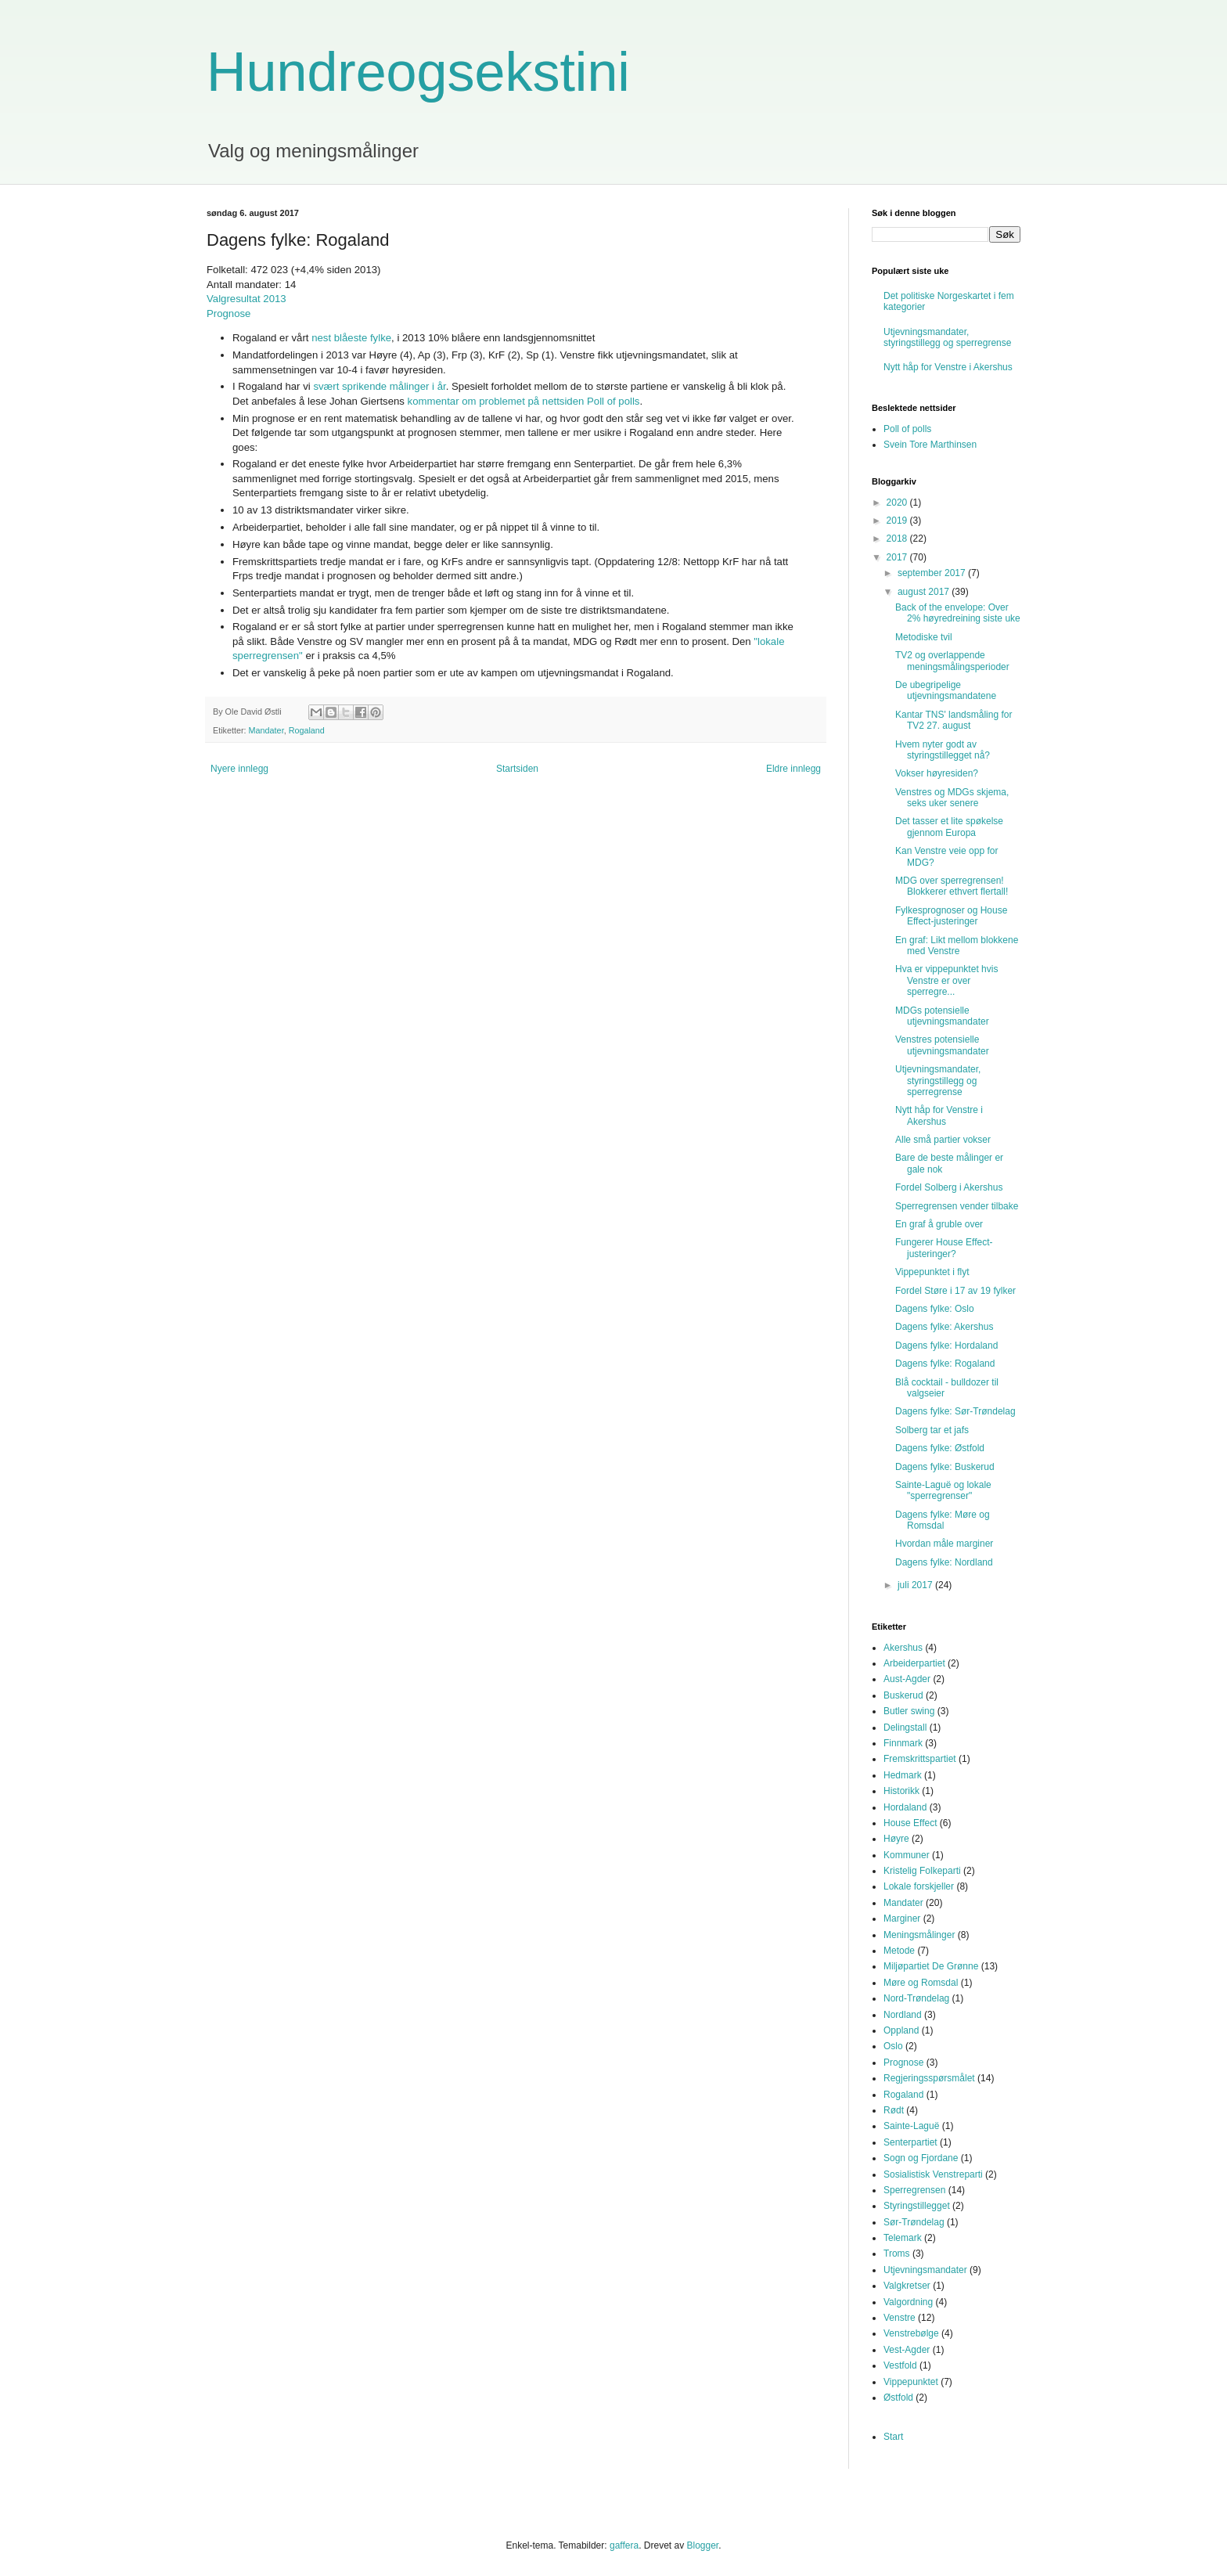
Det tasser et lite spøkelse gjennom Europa (949, 827)
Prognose (228, 313)
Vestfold (900, 2365)
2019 (898, 520)
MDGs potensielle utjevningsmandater (942, 1016)
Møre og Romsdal (920, 1982)
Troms (896, 2253)
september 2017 (933, 572)
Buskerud (903, 1695)
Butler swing (908, 1711)
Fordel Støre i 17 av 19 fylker (955, 1290)
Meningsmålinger (919, 1934)
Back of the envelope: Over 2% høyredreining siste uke (957, 613)
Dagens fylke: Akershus (944, 1326)
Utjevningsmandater (925, 2269)
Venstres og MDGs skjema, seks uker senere (952, 798)
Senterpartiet (910, 2142)
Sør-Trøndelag (914, 2222)
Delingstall (905, 1727)
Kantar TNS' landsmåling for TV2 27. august (953, 720)
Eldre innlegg (793, 768)
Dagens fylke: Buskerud (945, 1466)
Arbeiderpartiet (914, 1663)
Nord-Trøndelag (916, 1998)
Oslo (893, 2046)
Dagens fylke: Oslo (934, 1308)
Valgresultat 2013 (246, 298)
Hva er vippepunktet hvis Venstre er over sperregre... (946, 980)
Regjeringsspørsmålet (929, 2078)
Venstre (899, 2317)
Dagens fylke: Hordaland (946, 1345)
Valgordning (908, 2302)
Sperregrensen (914, 2190)
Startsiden (517, 768)
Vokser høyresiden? (936, 773)
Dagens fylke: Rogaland (945, 1363)
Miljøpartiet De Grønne (930, 1966)
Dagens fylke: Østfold (939, 1448)
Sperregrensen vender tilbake (956, 1206)
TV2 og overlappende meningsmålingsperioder (952, 661)
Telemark (902, 2237)
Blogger (702, 2545)
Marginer (901, 1918)
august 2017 (925, 591)
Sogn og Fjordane (920, 2158)
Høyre (896, 1838)
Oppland (901, 2030)
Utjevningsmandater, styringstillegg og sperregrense (947, 337)
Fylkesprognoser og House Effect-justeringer (951, 916)
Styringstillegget (916, 2205)
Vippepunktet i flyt (932, 1271)
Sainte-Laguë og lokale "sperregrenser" (943, 1490)
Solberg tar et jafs (932, 1430)
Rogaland (307, 730)
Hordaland (905, 1807)
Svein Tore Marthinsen (930, 444)
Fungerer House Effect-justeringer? (944, 1248)
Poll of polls (907, 428)
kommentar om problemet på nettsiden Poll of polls (524, 401)
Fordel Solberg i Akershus (948, 1187)
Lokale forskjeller (918, 1886)
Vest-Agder (906, 2349)
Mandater (266, 730)
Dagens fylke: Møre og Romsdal (942, 1520)
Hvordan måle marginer (944, 1543)
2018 (898, 538)
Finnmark (903, 1743)
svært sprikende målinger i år (379, 386)
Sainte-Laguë (911, 2125)
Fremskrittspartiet (919, 1758)
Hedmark (902, 1775)
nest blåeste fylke (351, 338)
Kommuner (906, 1855)
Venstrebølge (911, 2333)
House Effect (910, 1823)
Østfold (898, 2397)
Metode (899, 1950)
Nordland (902, 2014)
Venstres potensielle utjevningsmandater (942, 1045)
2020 (898, 502)
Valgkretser (906, 2285)
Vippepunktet (910, 2381)
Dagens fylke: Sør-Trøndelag (955, 1411)
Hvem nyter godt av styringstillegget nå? (942, 750)
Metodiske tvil (923, 637)
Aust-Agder (906, 1678)
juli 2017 (916, 1585)
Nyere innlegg (239, 768)
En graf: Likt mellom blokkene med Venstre (956, 946)
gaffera (624, 2545)
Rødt (893, 2110)
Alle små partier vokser (943, 1139)
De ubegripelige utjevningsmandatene (945, 690)
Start (893, 2436)
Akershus (903, 1647)
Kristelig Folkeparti (922, 1870)
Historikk (901, 1790)
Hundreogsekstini (418, 72)
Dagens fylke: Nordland (944, 1562)
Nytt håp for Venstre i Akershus (948, 367)
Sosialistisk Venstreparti (933, 2174)
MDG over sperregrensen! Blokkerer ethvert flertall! (951, 886)
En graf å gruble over (939, 1224)
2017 (898, 557)
